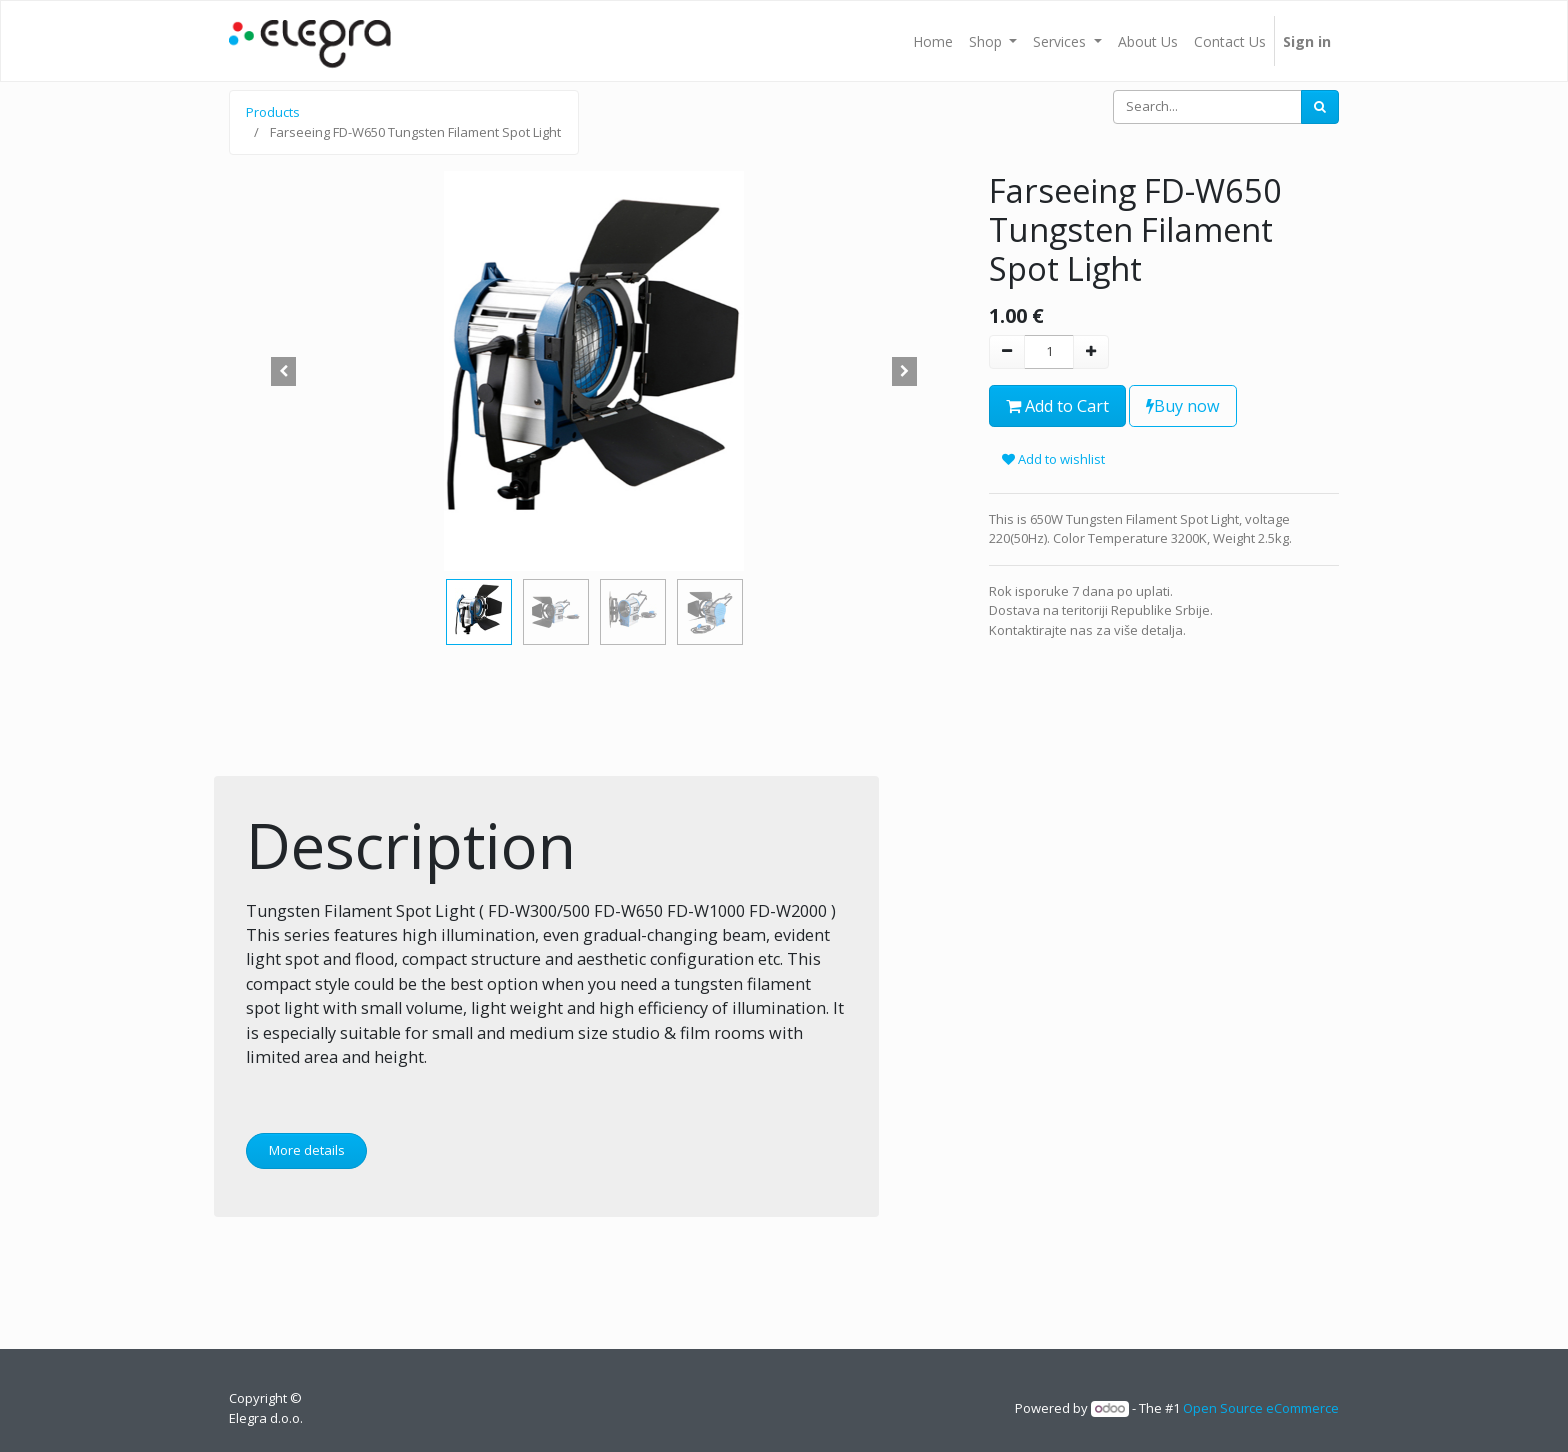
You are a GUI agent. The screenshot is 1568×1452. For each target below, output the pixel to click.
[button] (284, 371)
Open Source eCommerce (1261, 1408)
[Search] (1320, 107)
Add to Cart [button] (1057, 406)
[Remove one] (1007, 352)
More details (307, 1150)
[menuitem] (933, 41)
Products (273, 112)
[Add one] (1091, 352)
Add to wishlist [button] (1053, 459)
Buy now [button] (1183, 406)
